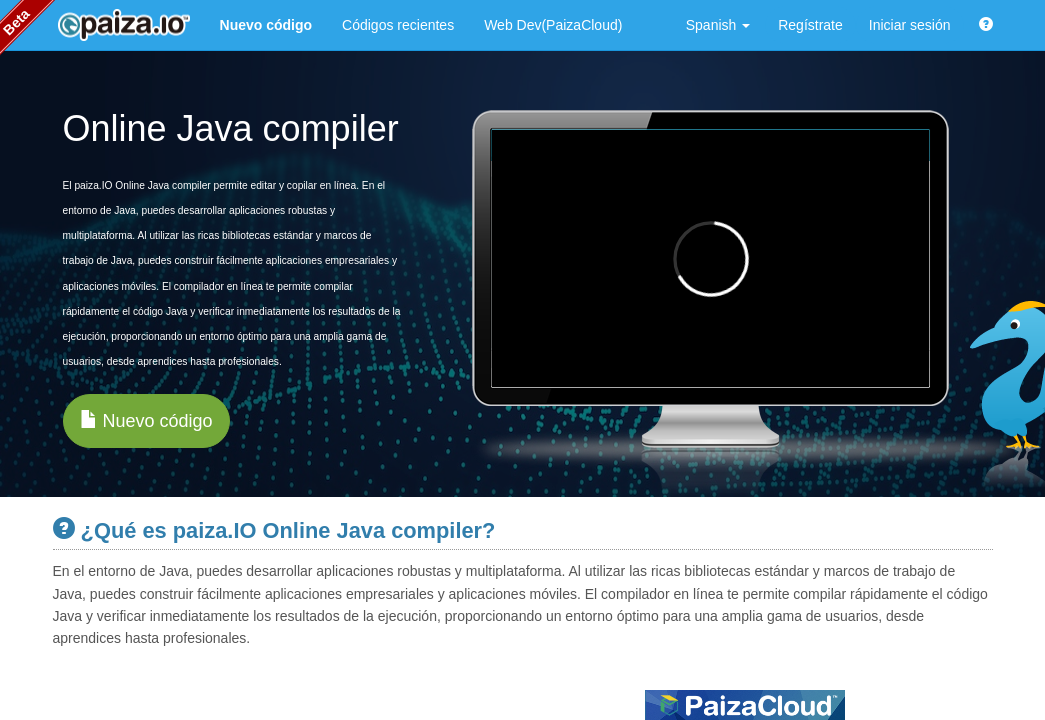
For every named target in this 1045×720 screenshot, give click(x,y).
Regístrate (810, 25)
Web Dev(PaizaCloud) (553, 25)
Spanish (718, 25)
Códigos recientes (398, 25)
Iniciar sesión (910, 25)
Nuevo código (146, 420)
